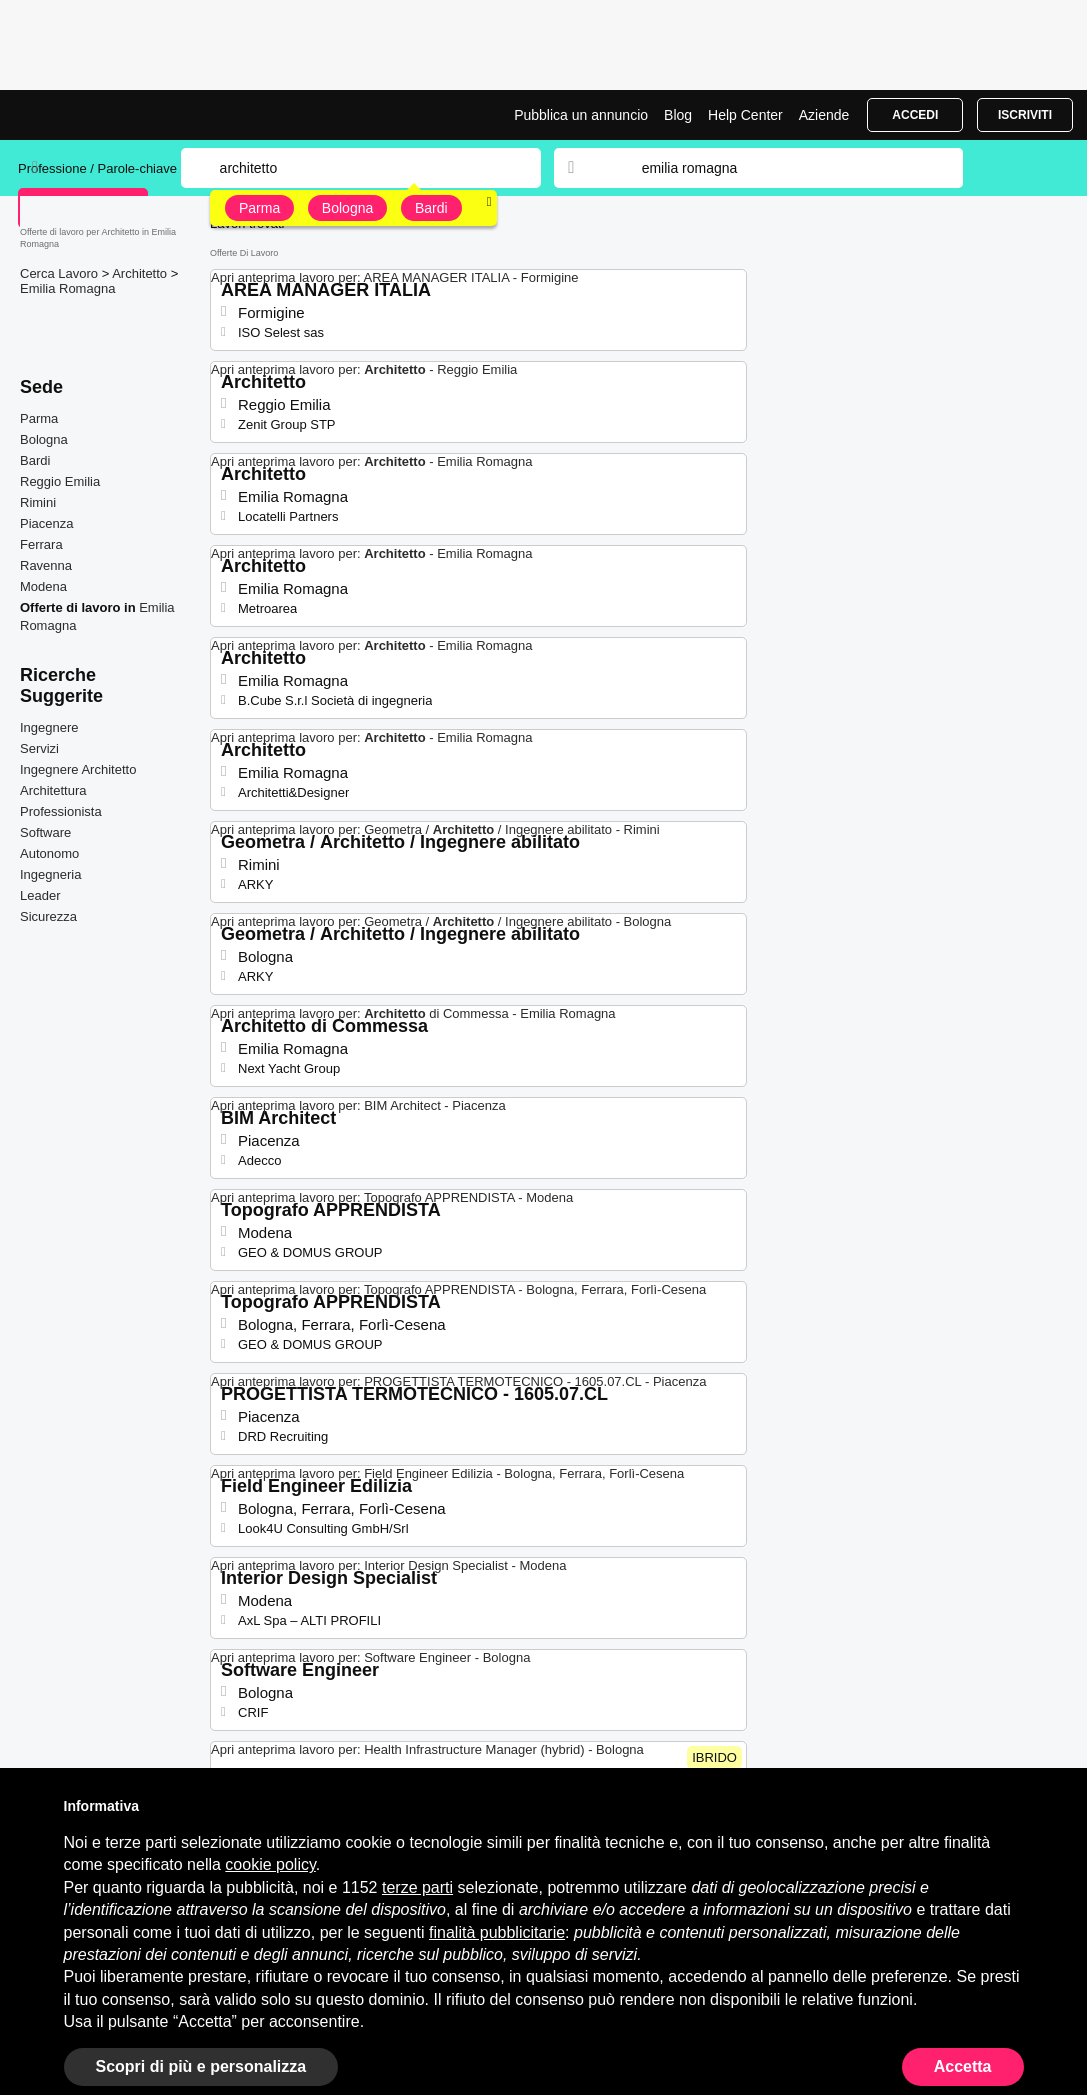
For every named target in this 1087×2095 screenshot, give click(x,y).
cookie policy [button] (270, 1864)
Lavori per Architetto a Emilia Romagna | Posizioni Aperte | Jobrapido (93, 115)
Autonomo (49, 853)
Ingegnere (49, 727)
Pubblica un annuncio (581, 115)
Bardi (431, 208)
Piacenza (46, 523)
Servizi (39, 748)
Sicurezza (48, 916)
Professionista (61, 811)
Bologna (347, 208)
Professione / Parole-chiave (99, 168)
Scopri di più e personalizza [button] (201, 2066)
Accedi (915, 115)
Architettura (53, 790)
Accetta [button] (963, 2066)
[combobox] (783, 168)
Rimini (38, 502)
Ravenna (46, 565)
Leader (40, 895)
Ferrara (41, 544)
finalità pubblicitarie (497, 1932)
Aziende (824, 115)
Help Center (745, 115)
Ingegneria (50, 874)
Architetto (141, 273)
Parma (259, 208)
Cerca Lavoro (61, 273)
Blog (678, 115)
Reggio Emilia (60, 481)
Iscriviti (1025, 115)
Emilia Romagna (67, 288)
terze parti (417, 1887)
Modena (43, 586)
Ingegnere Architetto (78, 769)
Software (45, 832)
